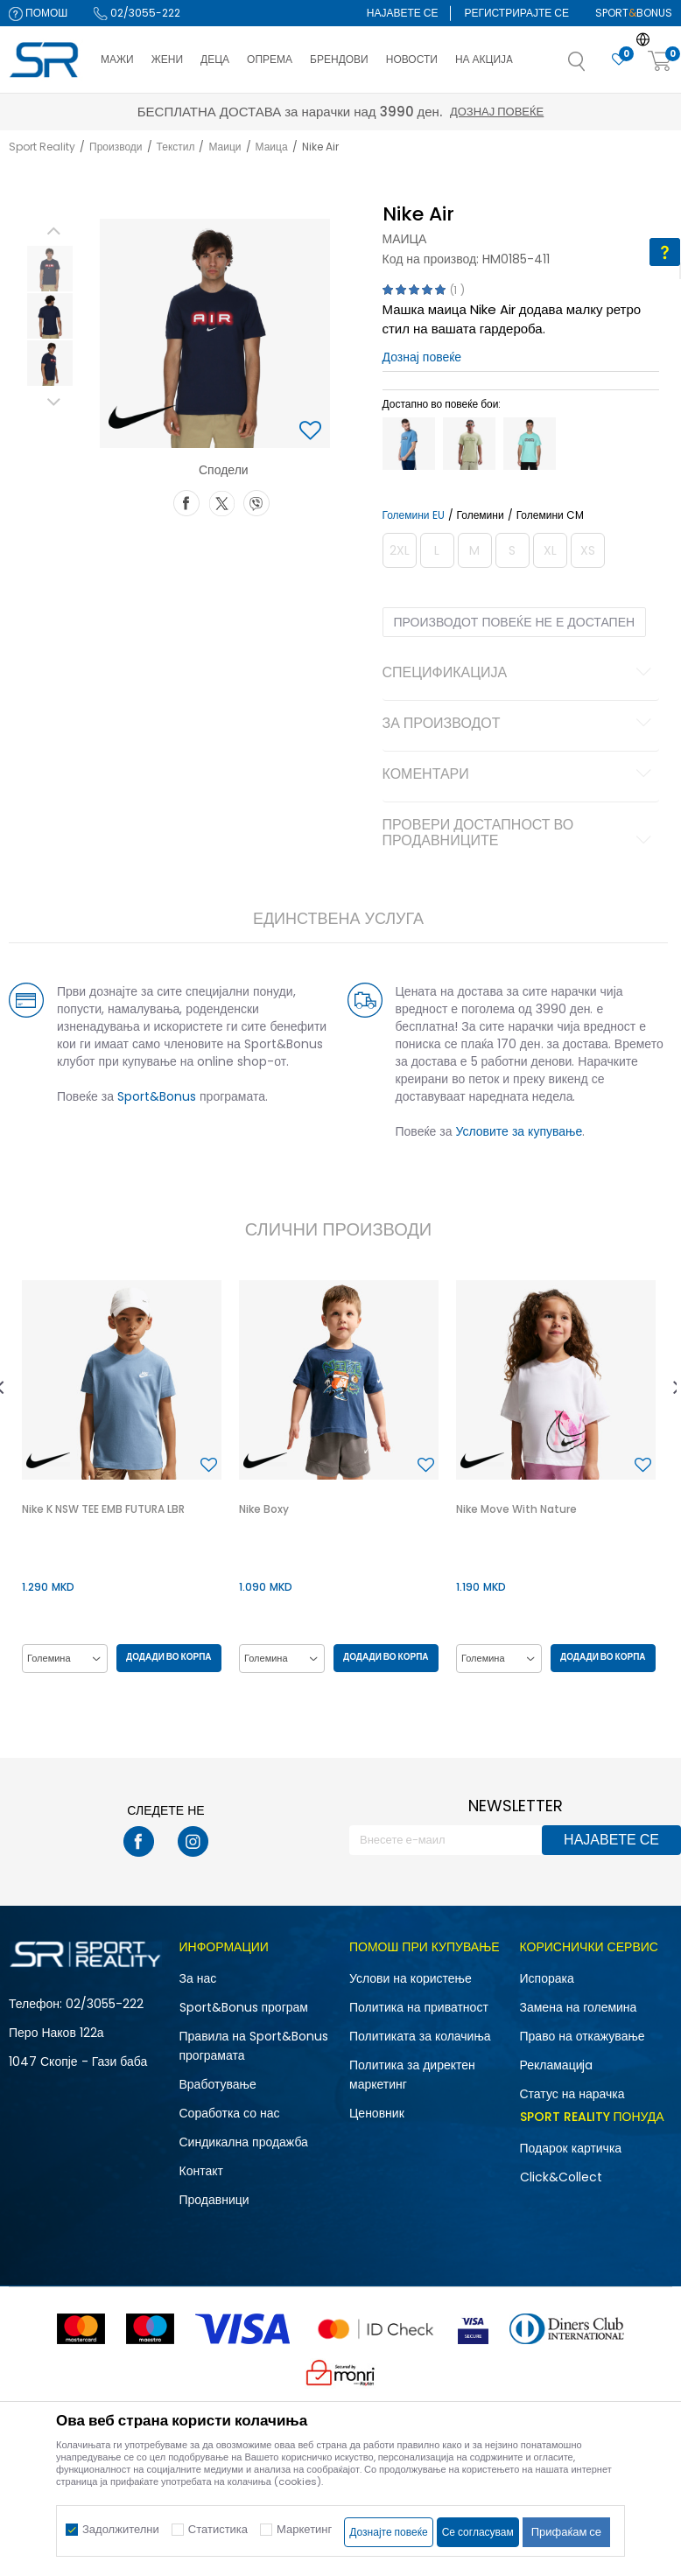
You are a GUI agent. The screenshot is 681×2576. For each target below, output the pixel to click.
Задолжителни (120, 2529)
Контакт (201, 2171)
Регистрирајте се (516, 12)
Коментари (520, 775)
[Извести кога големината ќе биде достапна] (400, 550)
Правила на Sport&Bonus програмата (253, 2045)
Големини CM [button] (550, 515)
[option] (50, 268)
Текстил (176, 146)
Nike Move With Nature (516, 1509)
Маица (272, 146)
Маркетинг (304, 2529)
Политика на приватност (418, 2007)
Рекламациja (556, 2065)
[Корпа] (660, 61)
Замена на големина (578, 2007)
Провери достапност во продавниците (520, 833)
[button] (594, 66)
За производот (520, 724)
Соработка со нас (229, 2113)
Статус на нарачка (572, 2094)
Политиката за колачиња (420, 2036)
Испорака (547, 1978)
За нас (198, 1978)
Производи (116, 146)
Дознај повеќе (497, 111)
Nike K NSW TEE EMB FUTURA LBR (103, 1509)
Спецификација (520, 673)
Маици (224, 146)
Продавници (214, 2199)
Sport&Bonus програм (243, 2007)
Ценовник (376, 2113)
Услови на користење (410, 1978)
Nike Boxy (264, 1509)
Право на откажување (582, 2036)
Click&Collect (561, 2177)
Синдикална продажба (243, 2142)
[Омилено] (619, 60)
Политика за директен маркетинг (412, 2074)
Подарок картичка (571, 2148)
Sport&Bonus (156, 1096)
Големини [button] (480, 515)
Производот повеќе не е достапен (514, 622)
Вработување (217, 2084)
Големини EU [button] (414, 515)
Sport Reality (42, 146)
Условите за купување (519, 1131)
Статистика (218, 2529)
